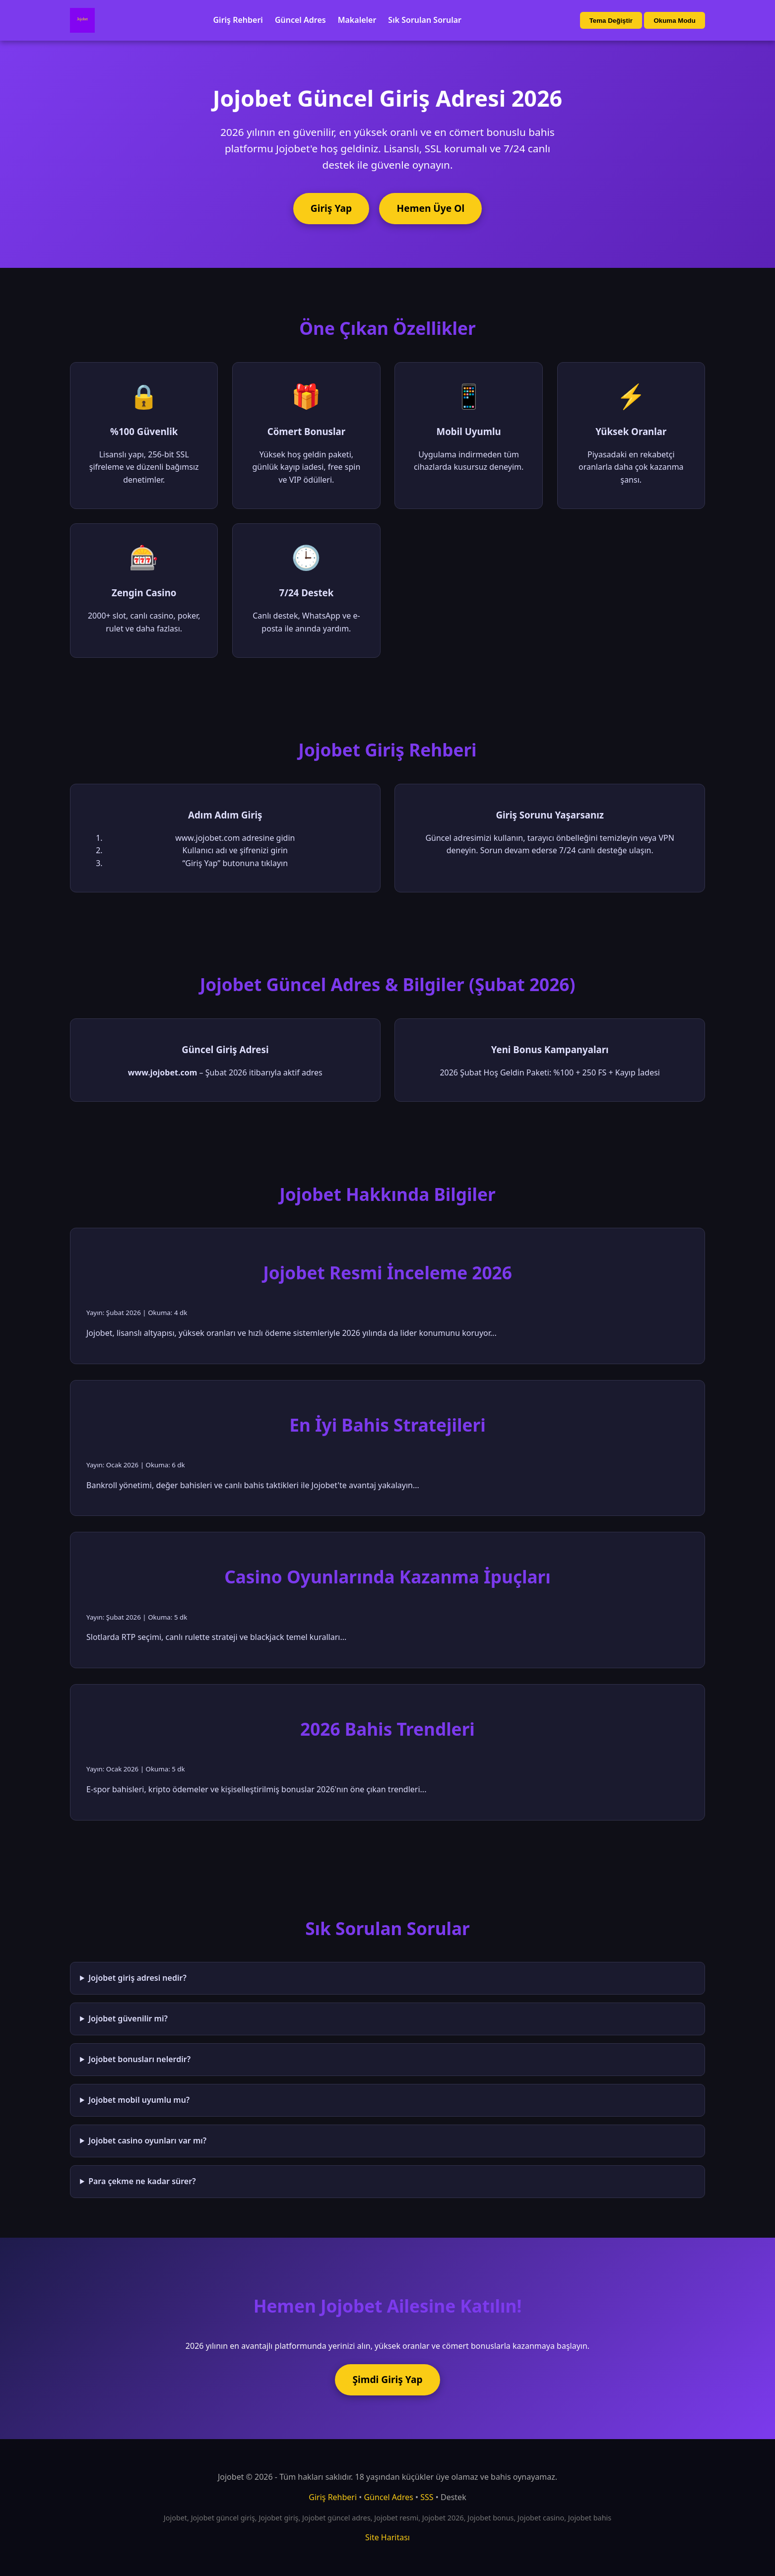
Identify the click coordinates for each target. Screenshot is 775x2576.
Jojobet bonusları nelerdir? (139, 2059)
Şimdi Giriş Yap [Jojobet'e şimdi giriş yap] (387, 2379)
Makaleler (357, 19)
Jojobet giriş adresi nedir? (137, 1977)
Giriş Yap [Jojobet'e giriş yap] (331, 208)
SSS (426, 2497)
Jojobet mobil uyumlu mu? (139, 2099)
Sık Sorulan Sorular (424, 19)
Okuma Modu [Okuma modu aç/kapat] (674, 20)
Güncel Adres (300, 19)
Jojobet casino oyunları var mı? (147, 2140)
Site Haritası (387, 2537)
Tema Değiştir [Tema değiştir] (611, 20)
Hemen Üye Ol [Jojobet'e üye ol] (431, 208)
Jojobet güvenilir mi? (128, 2018)
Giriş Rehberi (238, 19)
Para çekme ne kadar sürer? (141, 2181)
